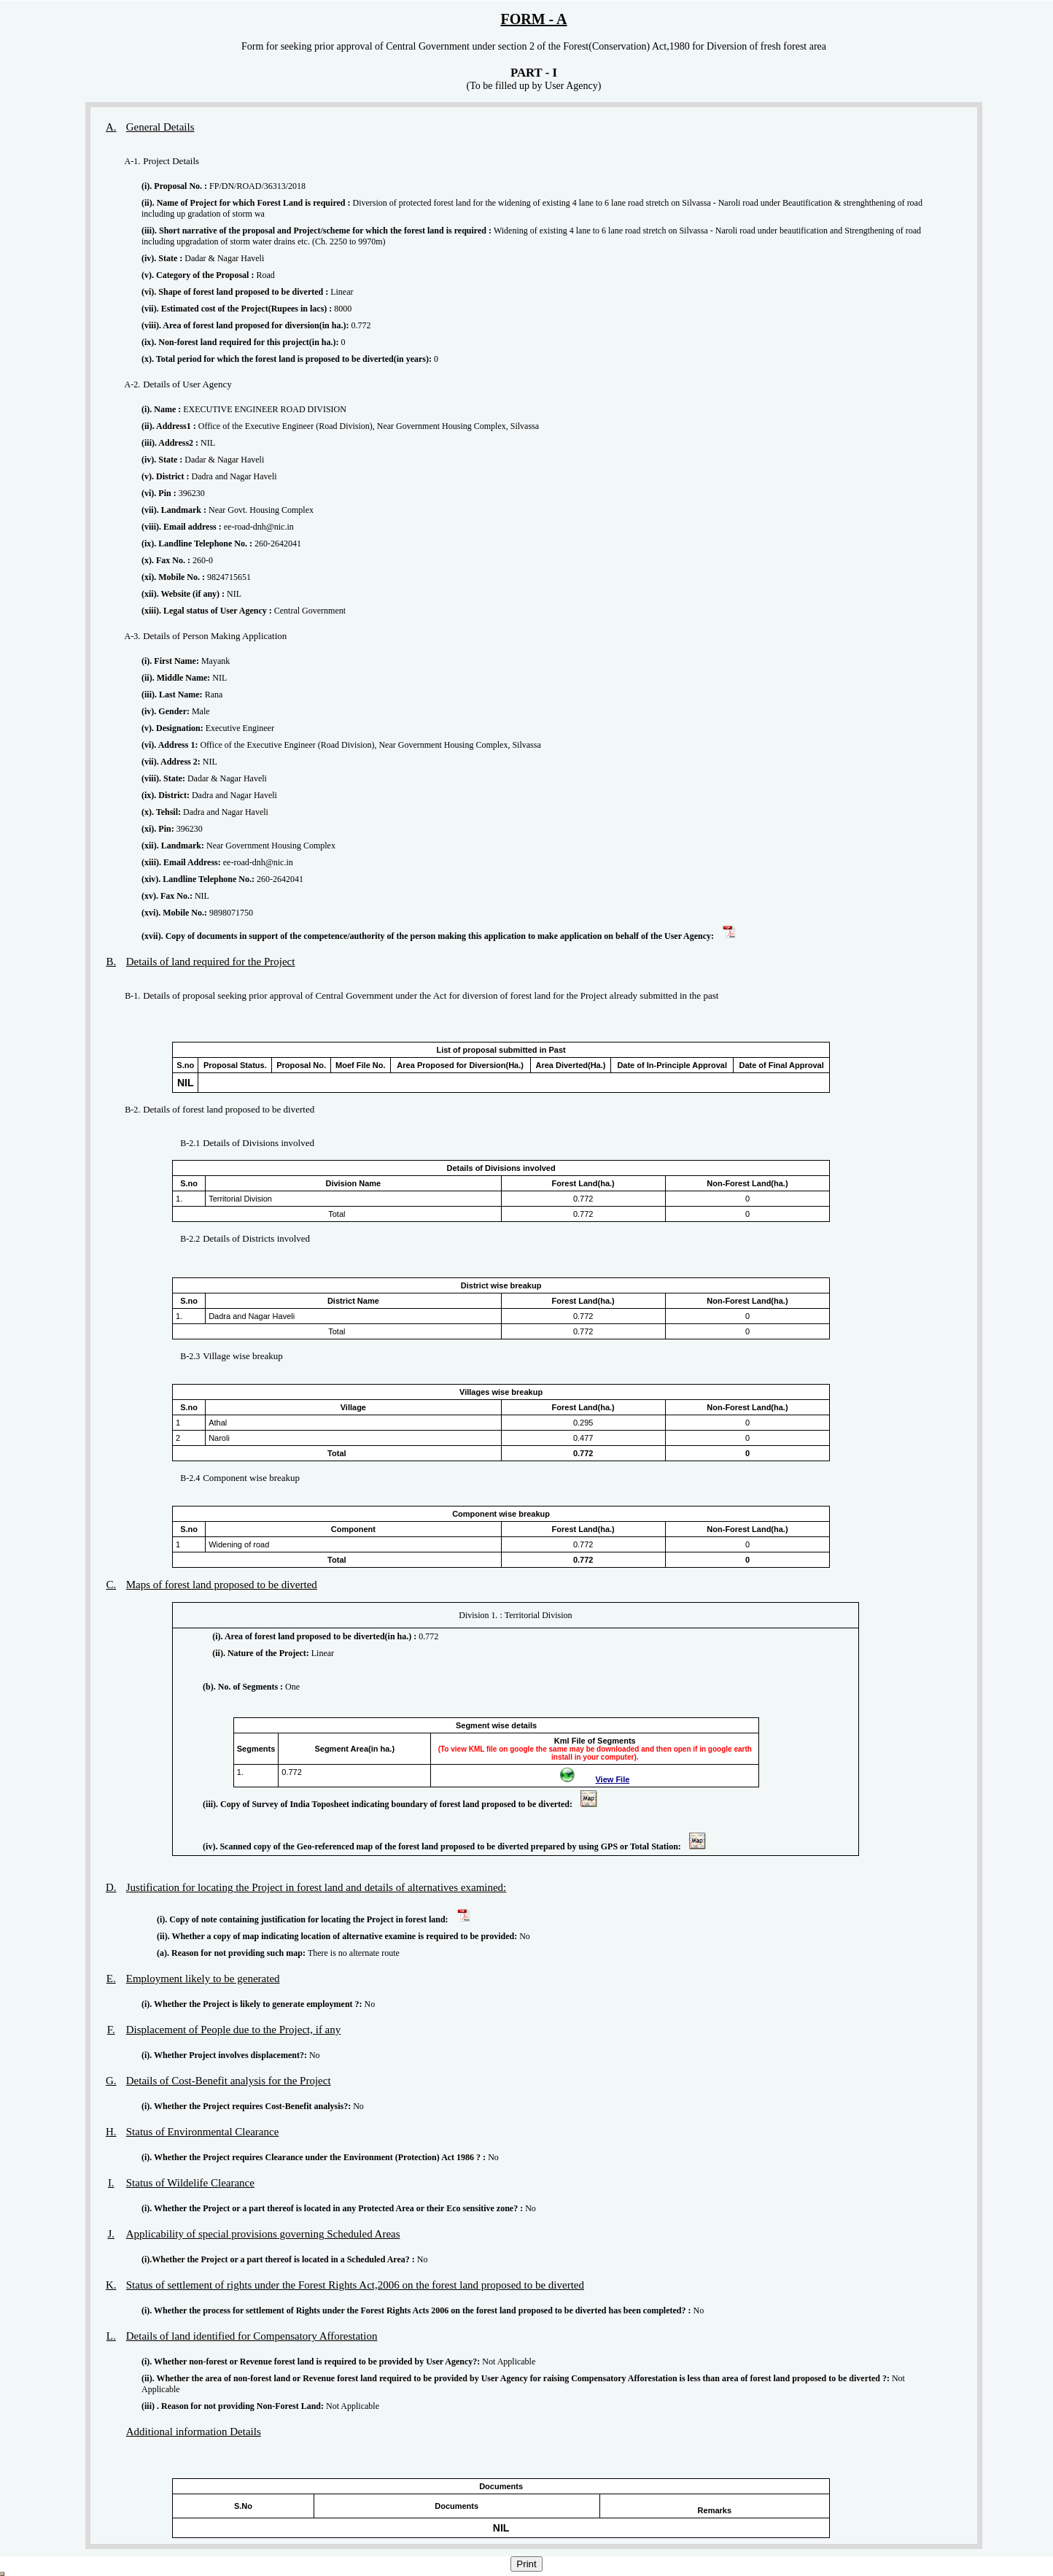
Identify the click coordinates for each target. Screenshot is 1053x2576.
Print (526, 2563)
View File (612, 1779)
